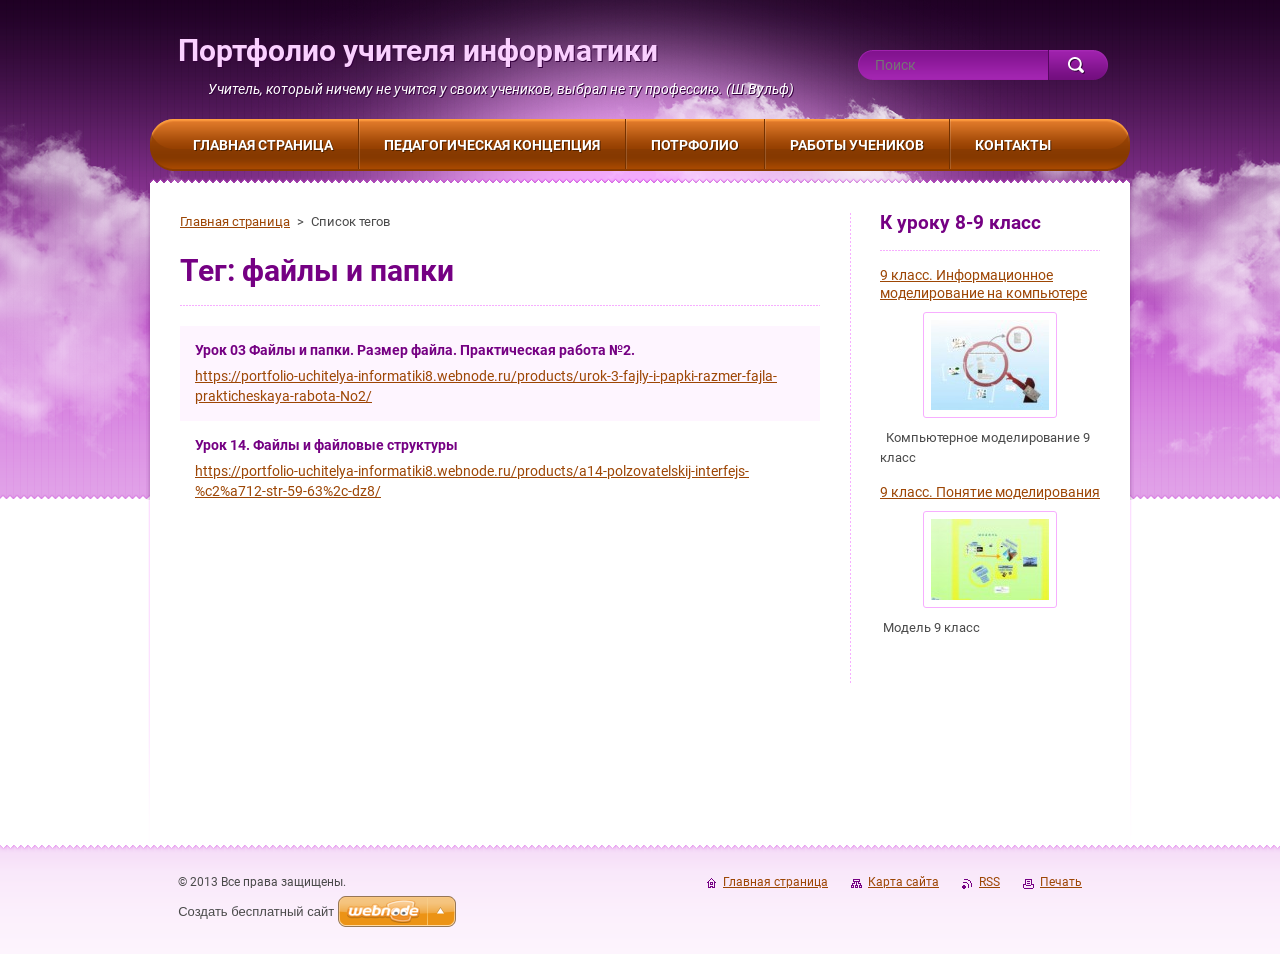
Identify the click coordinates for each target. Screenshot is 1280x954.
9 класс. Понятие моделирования (990, 492)
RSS (989, 882)
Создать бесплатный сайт (256, 911)
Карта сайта (903, 882)
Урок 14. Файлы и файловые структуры (326, 445)
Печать (1061, 882)
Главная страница (235, 221)
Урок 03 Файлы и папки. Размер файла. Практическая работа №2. (415, 350)
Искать (1078, 65)
